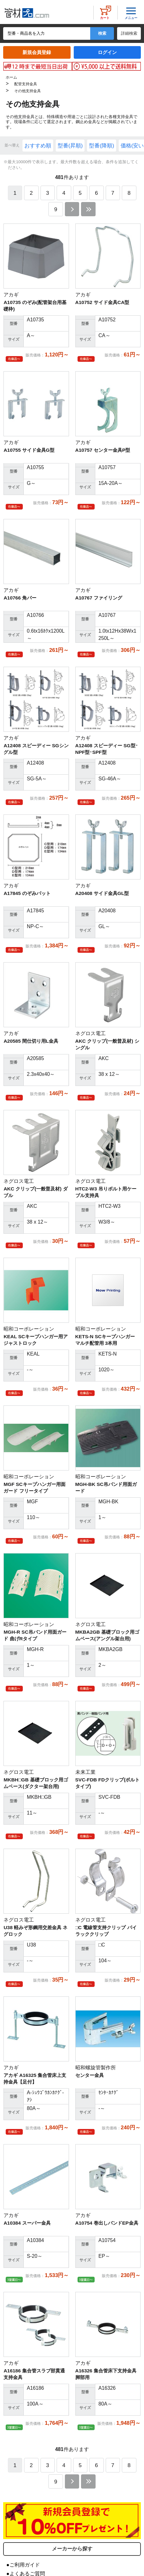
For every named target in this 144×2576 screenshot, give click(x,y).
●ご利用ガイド (23, 2564)
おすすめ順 (37, 146)
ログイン (107, 52)
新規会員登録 (36, 52)
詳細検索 (129, 33)
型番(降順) (101, 146)
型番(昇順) (70, 146)
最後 (88, 209)
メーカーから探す (72, 2548)
